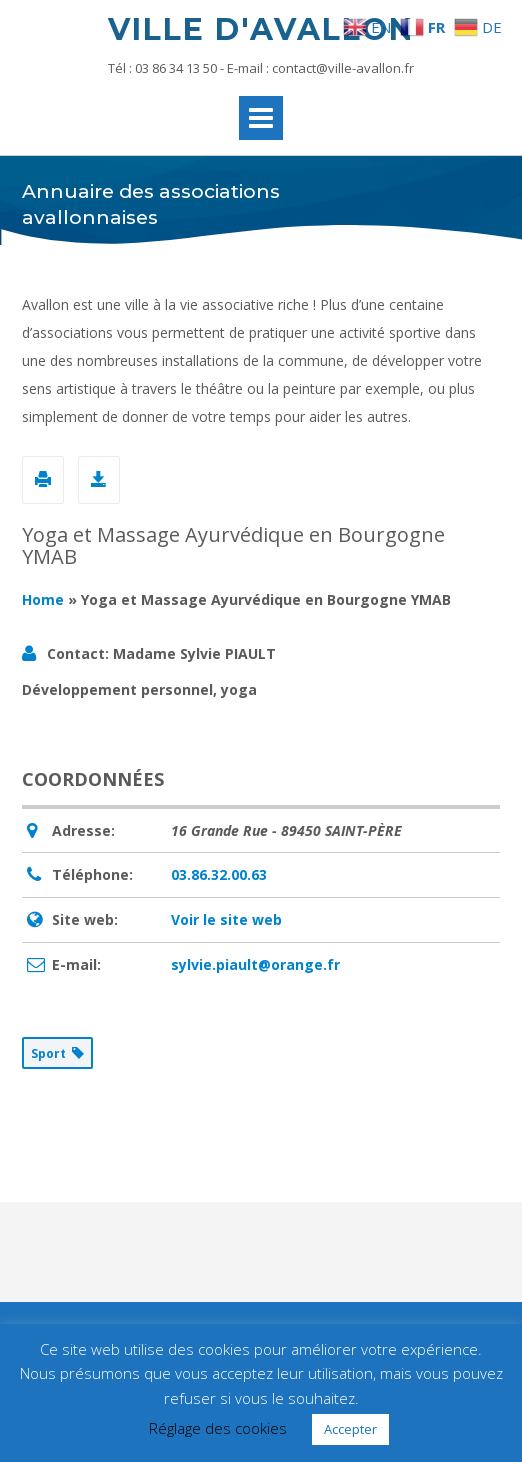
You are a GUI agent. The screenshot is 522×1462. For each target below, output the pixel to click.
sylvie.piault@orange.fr (255, 964)
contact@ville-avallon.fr (343, 68)
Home (43, 599)
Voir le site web (226, 919)
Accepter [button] (350, 1429)
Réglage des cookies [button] (218, 1428)
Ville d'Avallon (261, 29)
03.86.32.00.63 (219, 874)
